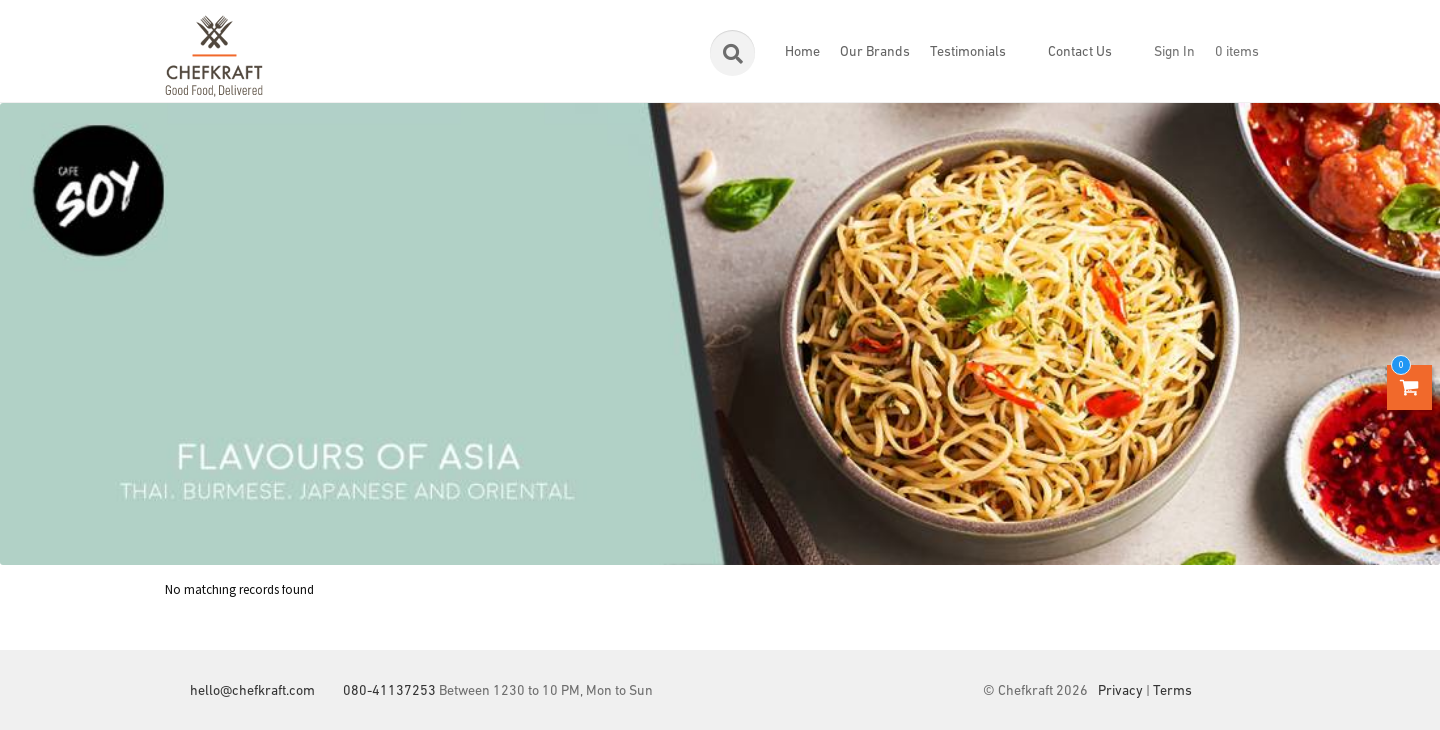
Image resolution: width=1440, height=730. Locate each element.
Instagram (1260, 691)
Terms (1172, 691)
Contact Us (1080, 52)
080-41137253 (389, 691)
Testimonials (968, 52)
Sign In (1174, 52)
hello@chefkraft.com (252, 691)
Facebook (1220, 691)
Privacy (1120, 691)
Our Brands (875, 52)
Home (802, 52)
